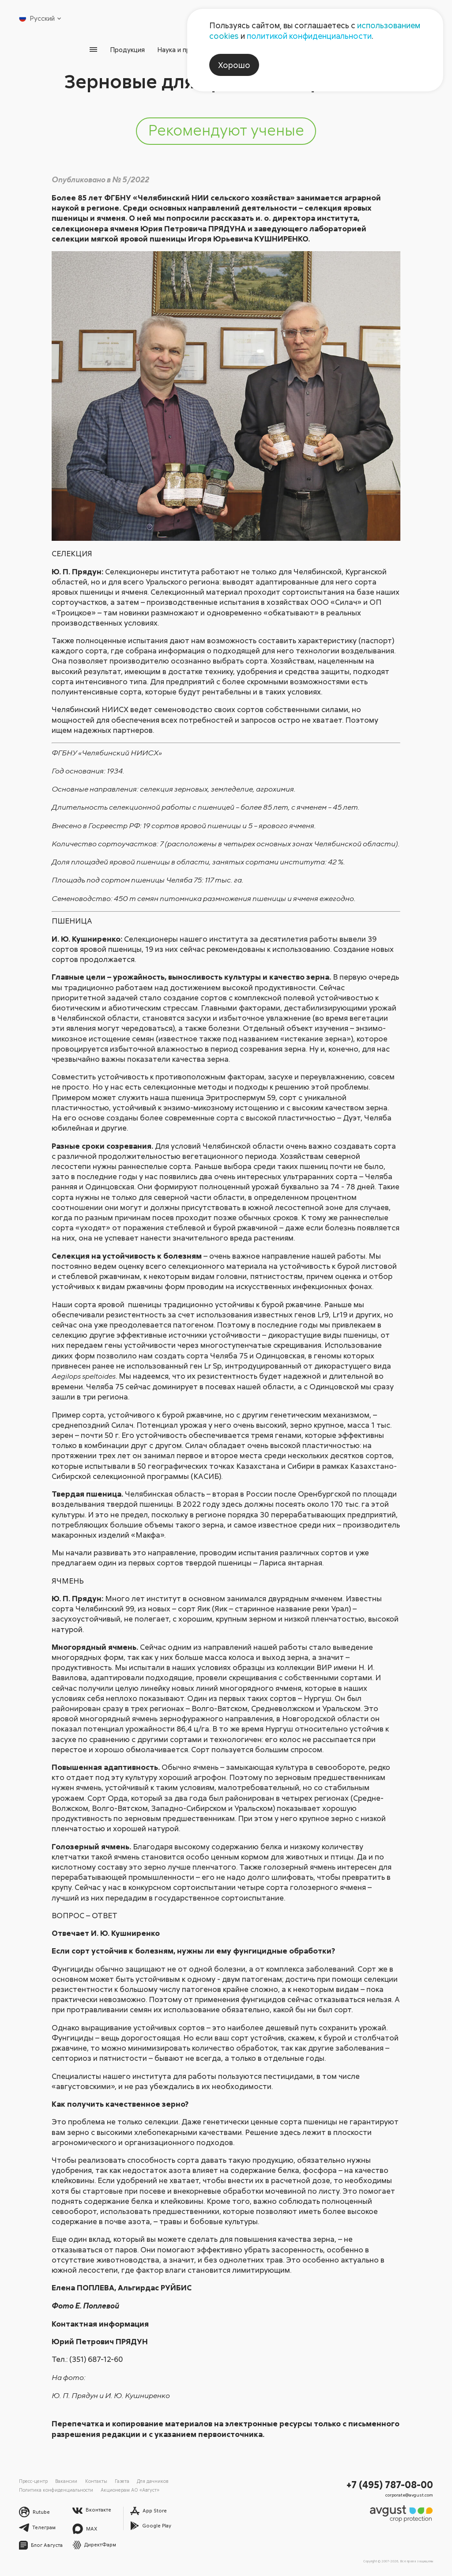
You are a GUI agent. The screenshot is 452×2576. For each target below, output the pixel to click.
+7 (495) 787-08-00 (390, 2484)
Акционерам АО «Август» (130, 2490)
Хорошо (234, 65)
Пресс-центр (33, 2481)
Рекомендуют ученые (226, 130)
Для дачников (152, 2481)
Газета (122, 2481)
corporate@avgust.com (409, 2494)
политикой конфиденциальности (309, 36)
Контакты (96, 2481)
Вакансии (66, 2481)
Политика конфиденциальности (56, 2490)
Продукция (126, 49)
